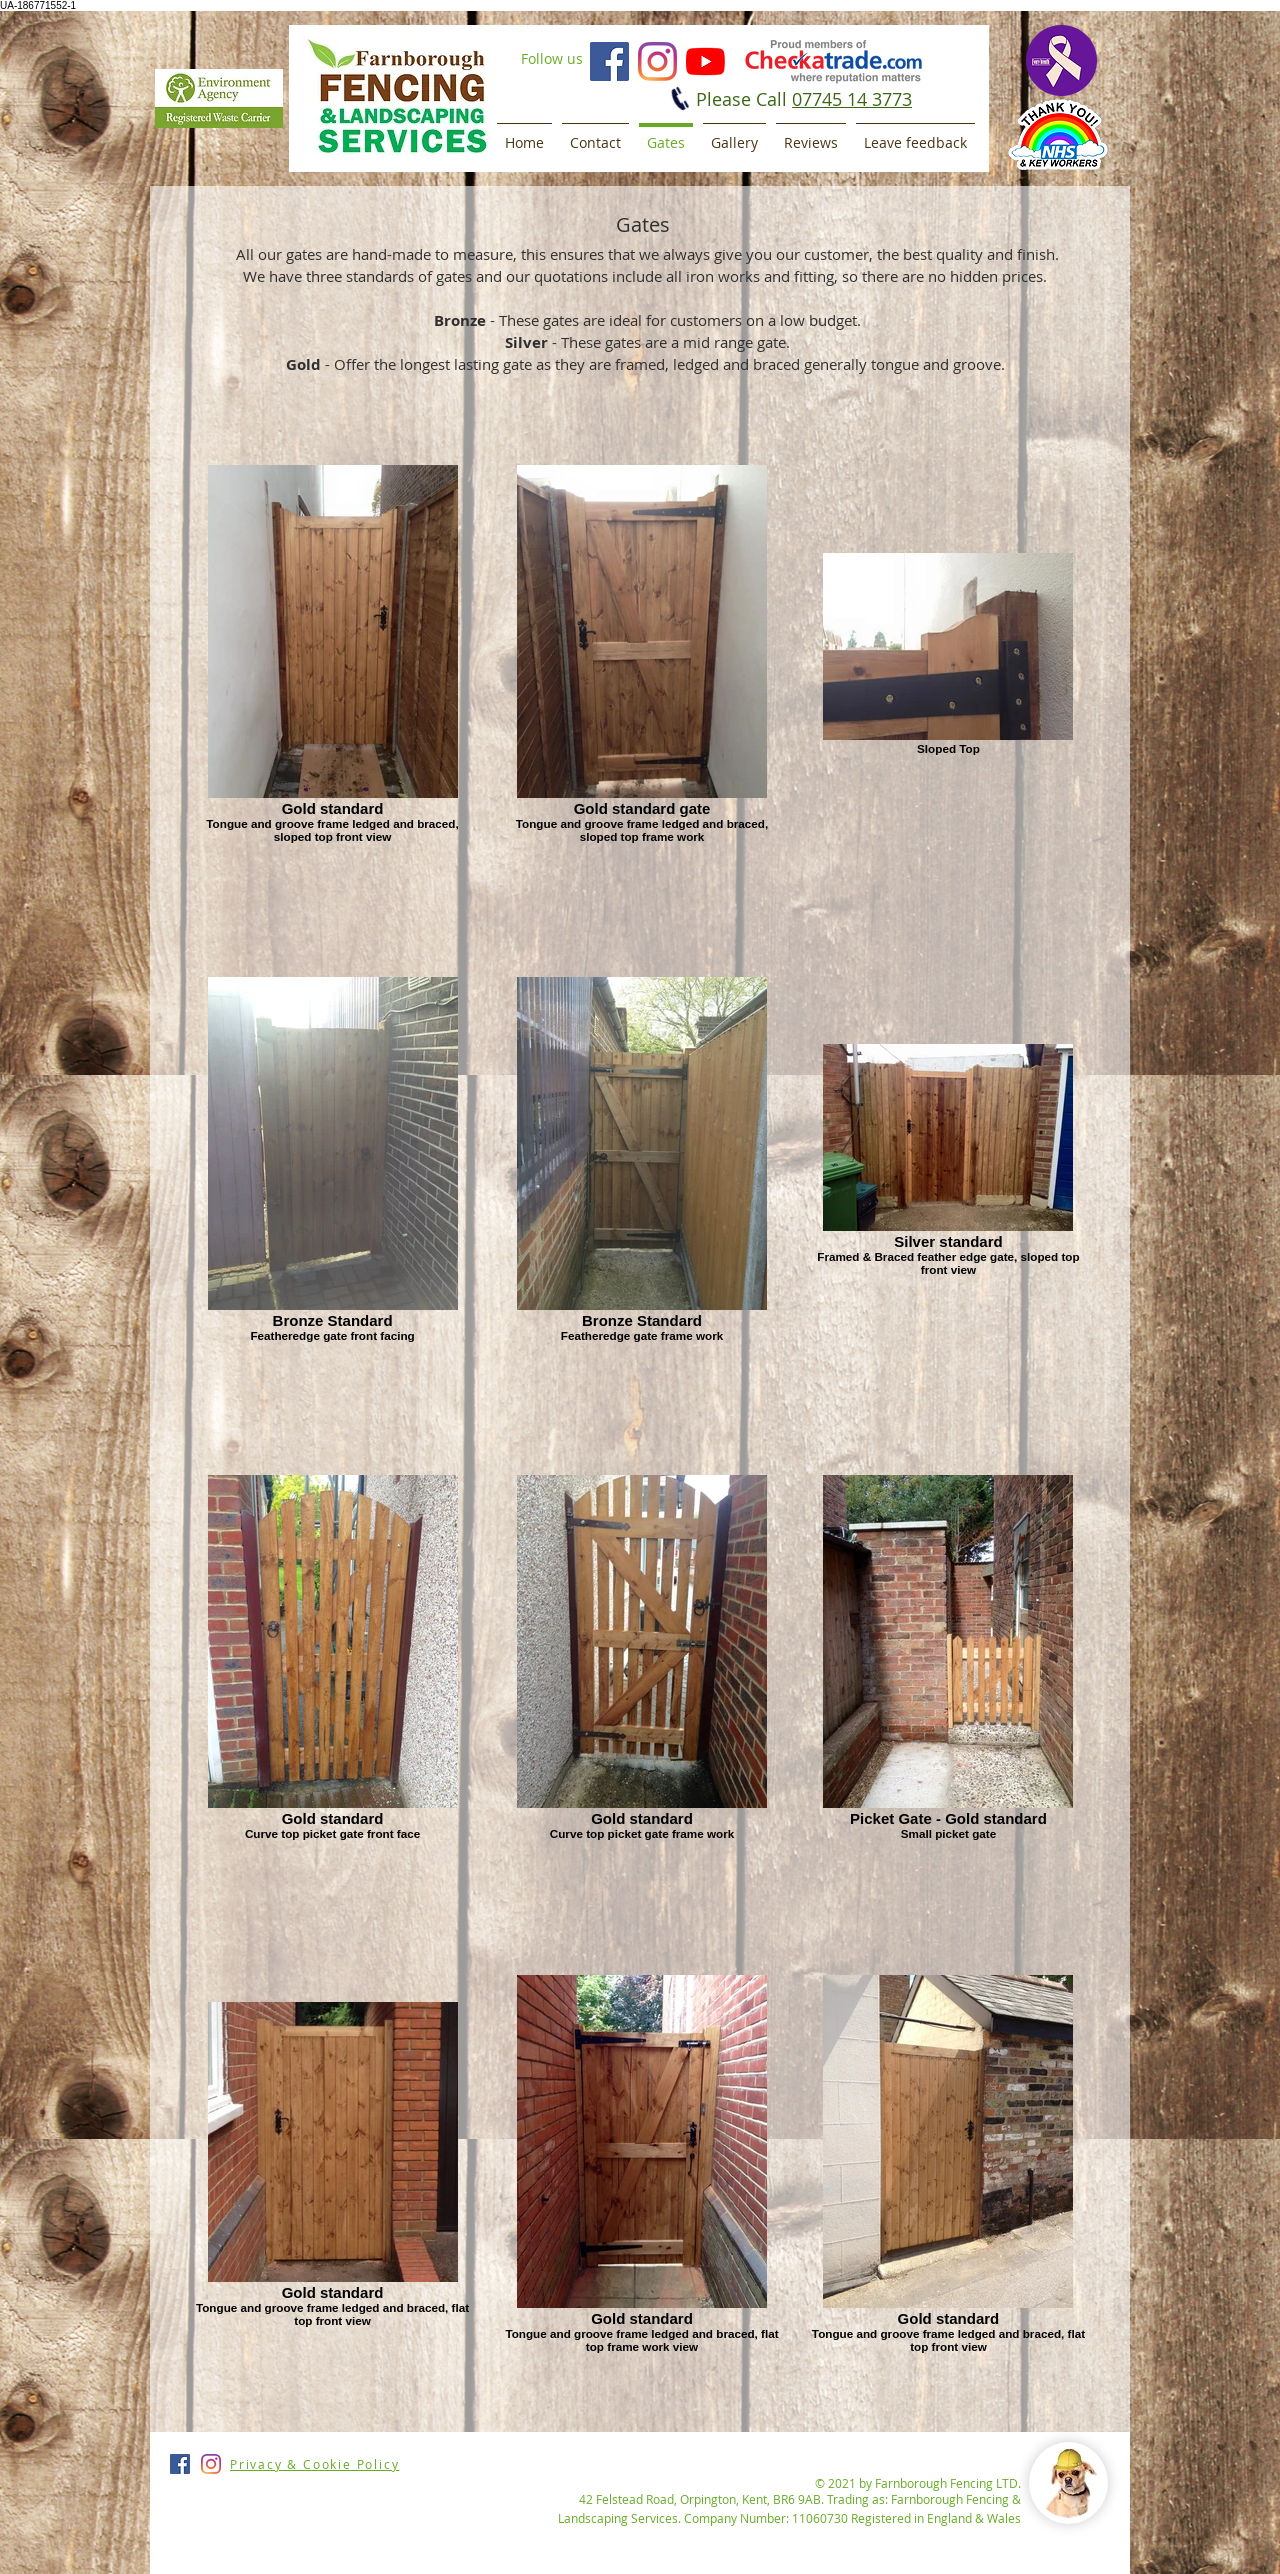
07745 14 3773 (852, 99)
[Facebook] (609, 61)
